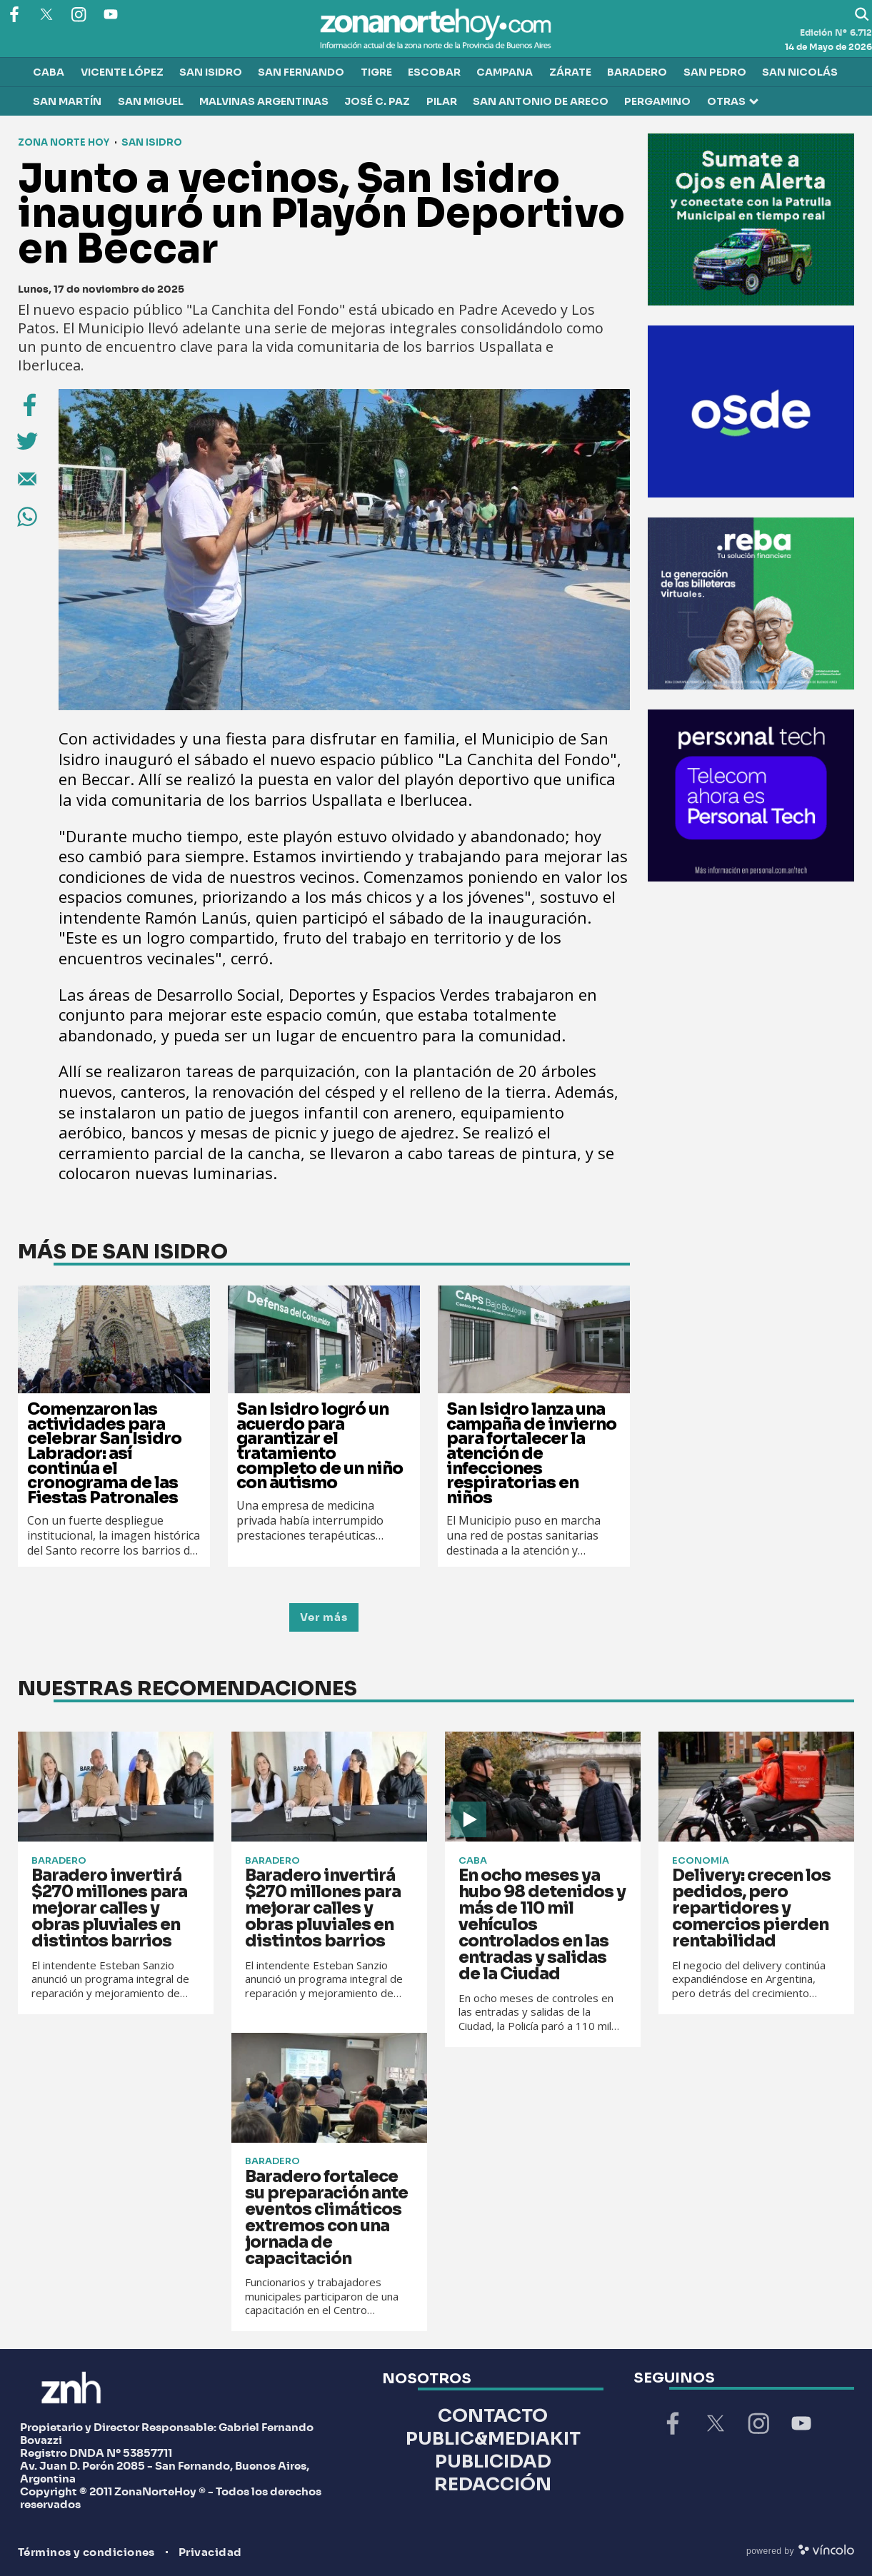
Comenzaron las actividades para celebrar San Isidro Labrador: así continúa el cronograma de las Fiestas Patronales (104, 1453)
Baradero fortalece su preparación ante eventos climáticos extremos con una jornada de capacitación (326, 2217)
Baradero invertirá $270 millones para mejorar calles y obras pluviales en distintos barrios (109, 1908)
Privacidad (210, 2552)
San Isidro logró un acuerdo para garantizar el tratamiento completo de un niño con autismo (319, 1446)
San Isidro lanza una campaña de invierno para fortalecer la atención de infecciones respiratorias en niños (531, 1453)
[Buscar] (862, 14)
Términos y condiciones (86, 2552)
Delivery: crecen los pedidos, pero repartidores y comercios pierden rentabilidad (751, 1908)
